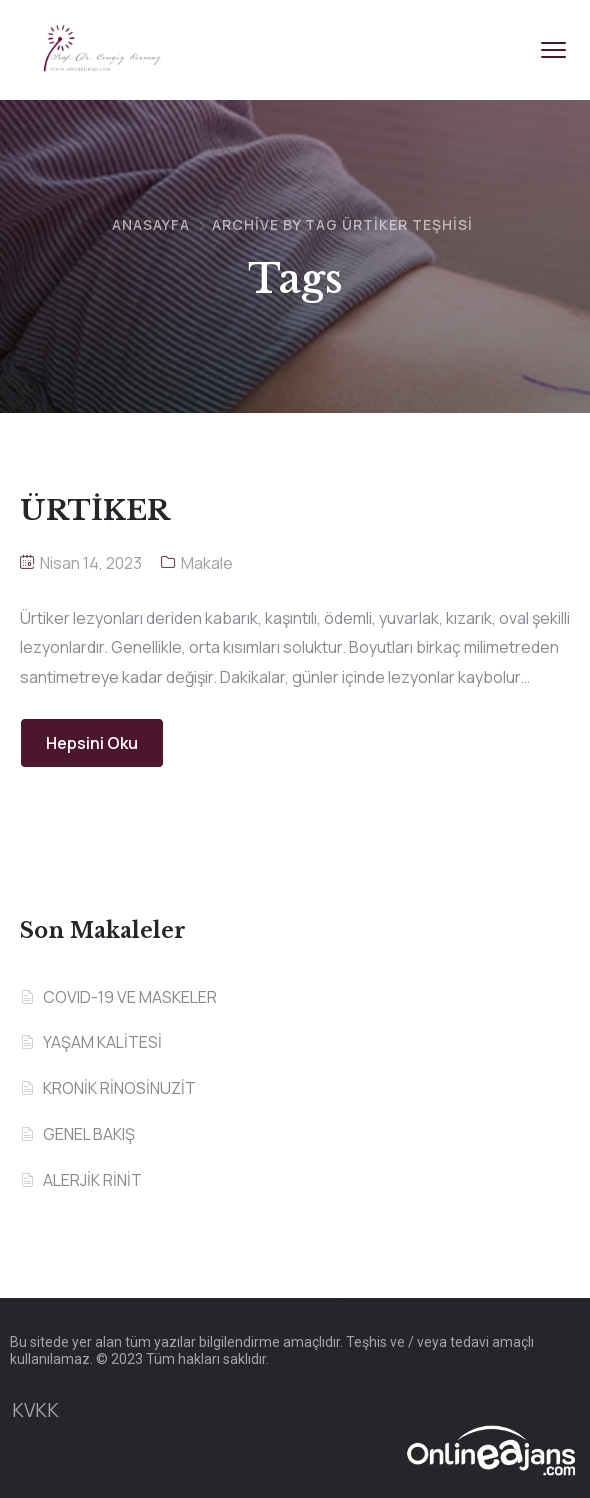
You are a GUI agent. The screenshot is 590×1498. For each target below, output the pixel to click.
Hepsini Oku (92, 743)
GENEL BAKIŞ (89, 1134)
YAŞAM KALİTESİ (102, 1042)
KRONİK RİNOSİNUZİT (119, 1088)
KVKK (35, 1410)
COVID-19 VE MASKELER (130, 997)
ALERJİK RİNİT (92, 1180)
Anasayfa (151, 224)
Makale (207, 563)
